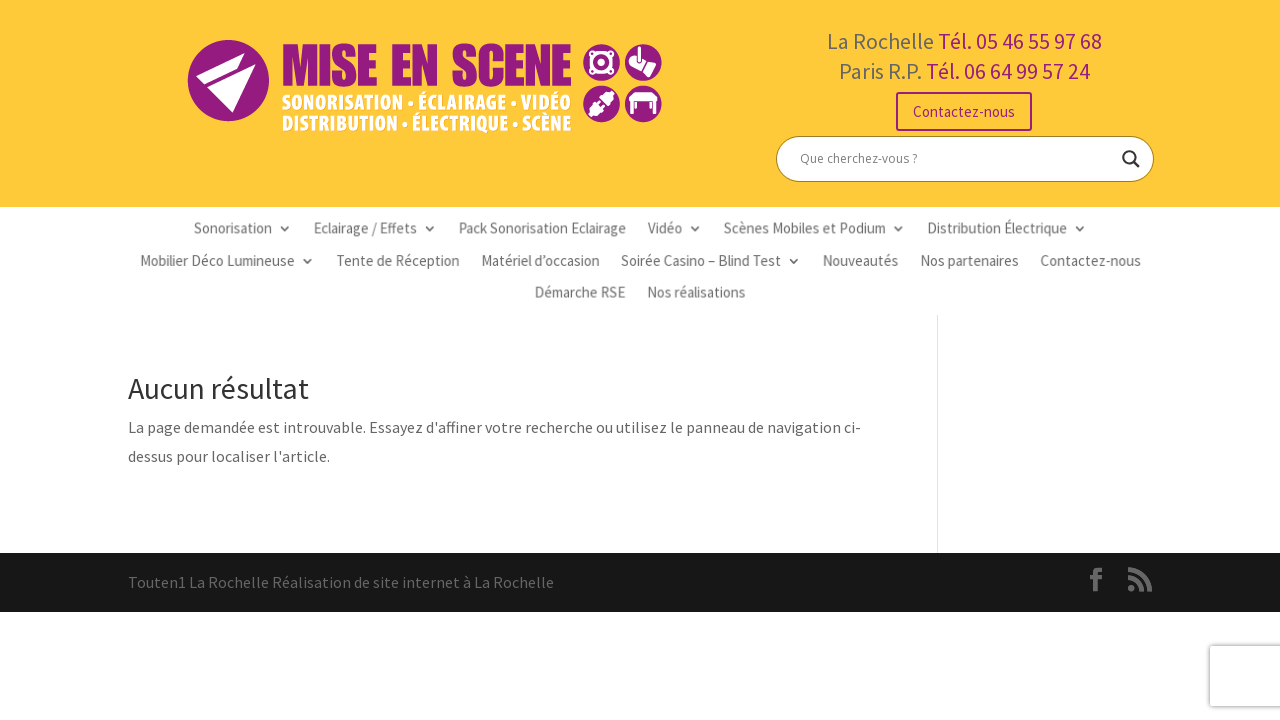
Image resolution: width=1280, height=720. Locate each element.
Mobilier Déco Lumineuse (256, 261)
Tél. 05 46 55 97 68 (1020, 41)
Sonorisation (270, 232)
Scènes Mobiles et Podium (789, 232)
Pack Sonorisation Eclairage (551, 232)
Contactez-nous (964, 111)
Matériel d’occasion (548, 261)
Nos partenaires (939, 261)
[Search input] (956, 159)
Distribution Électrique (963, 232)
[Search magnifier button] (1131, 159)
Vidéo (662, 232)
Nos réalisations (691, 290)
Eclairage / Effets (390, 232)
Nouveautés (839, 261)
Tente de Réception (420, 261)
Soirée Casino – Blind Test (695, 261)
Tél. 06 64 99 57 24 (1008, 71)
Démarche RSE (585, 290)
